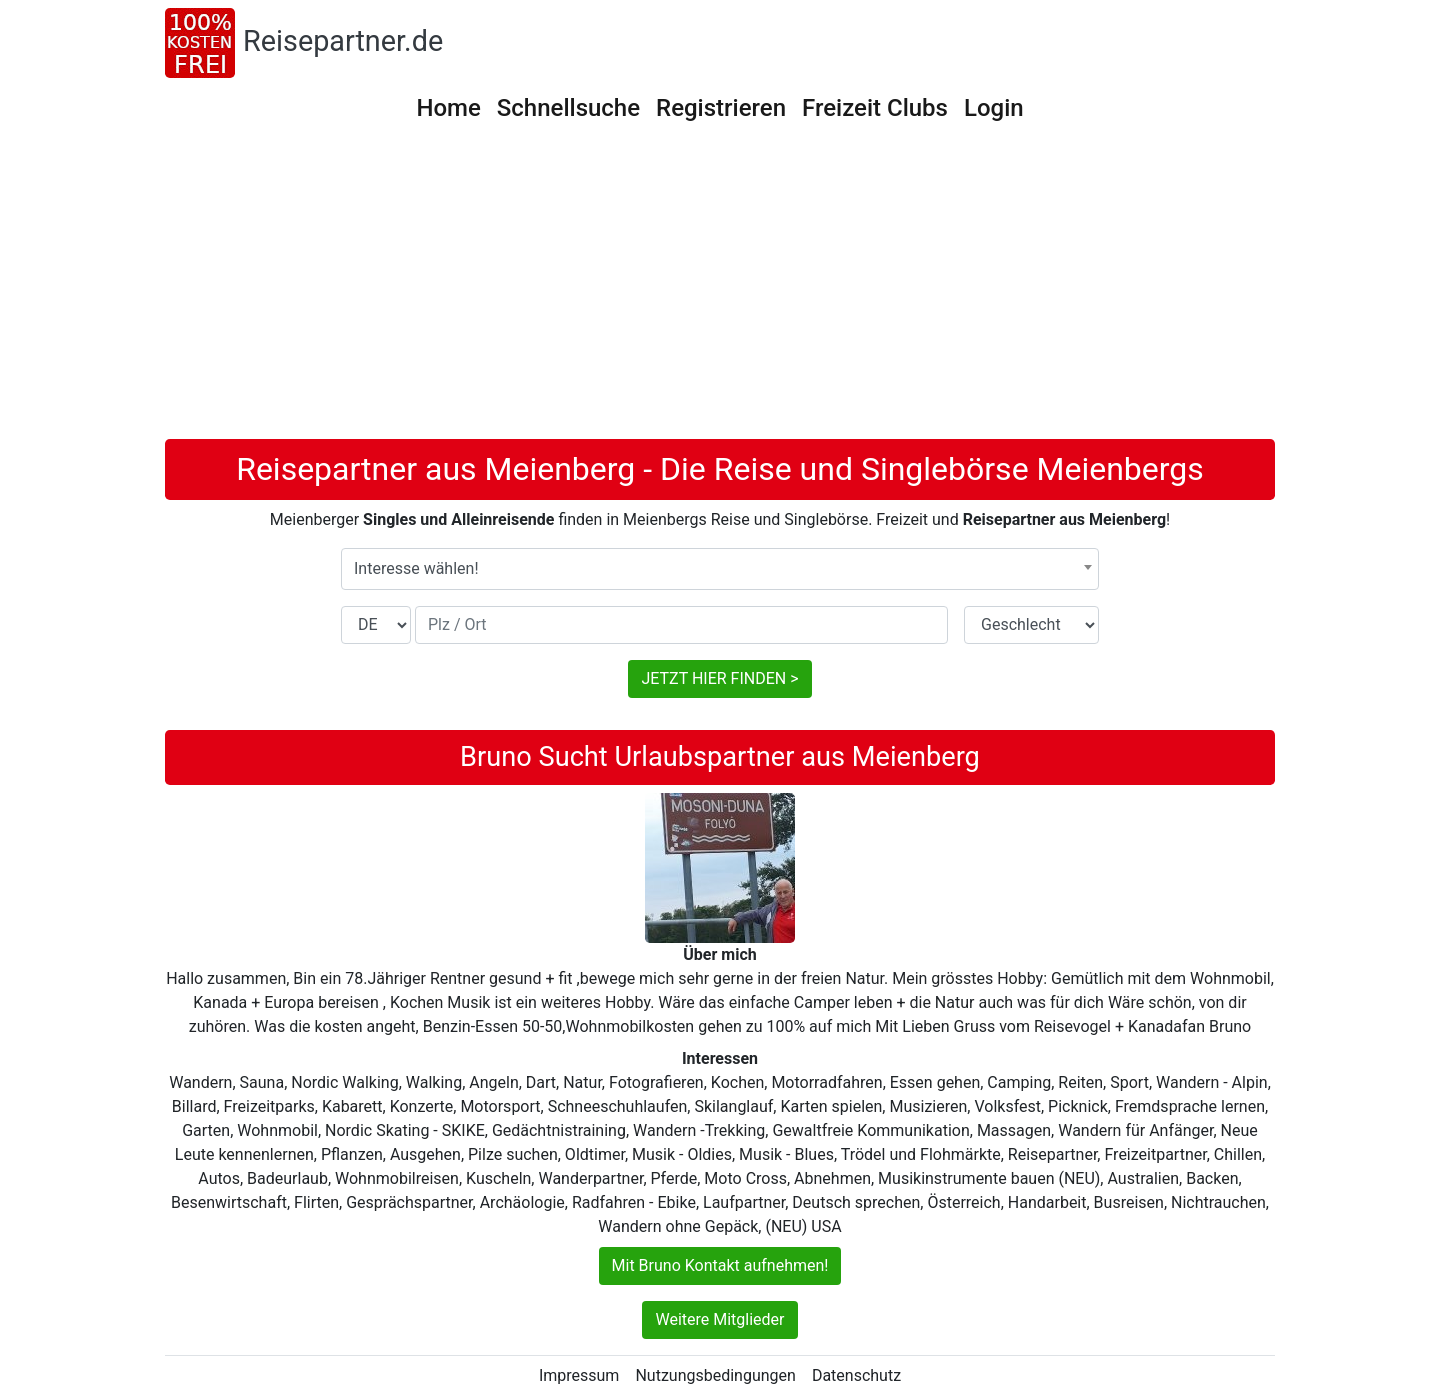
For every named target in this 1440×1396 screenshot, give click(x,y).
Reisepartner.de (343, 41)
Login (994, 108)
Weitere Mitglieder (719, 1319)
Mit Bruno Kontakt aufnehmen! (720, 1265)
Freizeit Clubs (875, 108)
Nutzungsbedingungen (715, 1375)
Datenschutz (856, 1375)
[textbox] (720, 569)
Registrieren (721, 108)
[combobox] (720, 569)
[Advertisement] (720, 289)
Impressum (579, 1375)
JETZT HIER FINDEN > (719, 678)
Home (448, 108)
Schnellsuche (568, 108)
